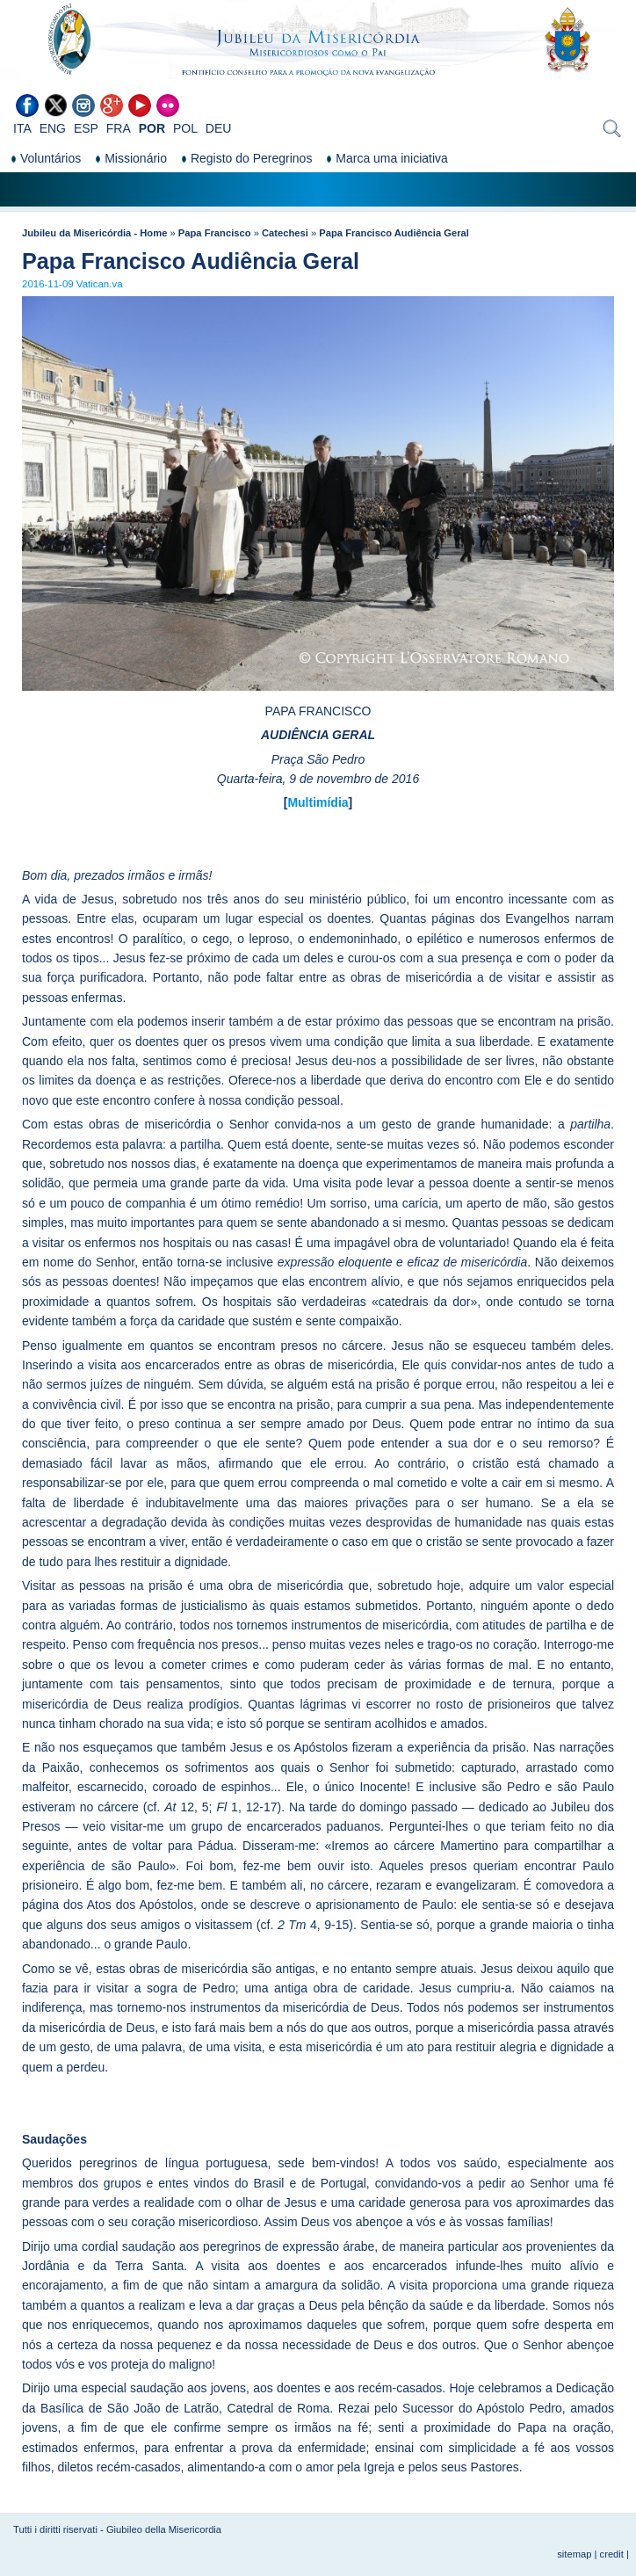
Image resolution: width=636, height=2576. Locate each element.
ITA (22, 128)
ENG (53, 128)
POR (152, 128)
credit (612, 2554)
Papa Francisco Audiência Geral (394, 233)
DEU (219, 128)
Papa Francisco (214, 233)
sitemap (574, 2554)
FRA (118, 128)
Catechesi (285, 233)
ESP (86, 128)
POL (185, 128)
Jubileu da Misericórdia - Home (94, 233)
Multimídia (317, 802)
